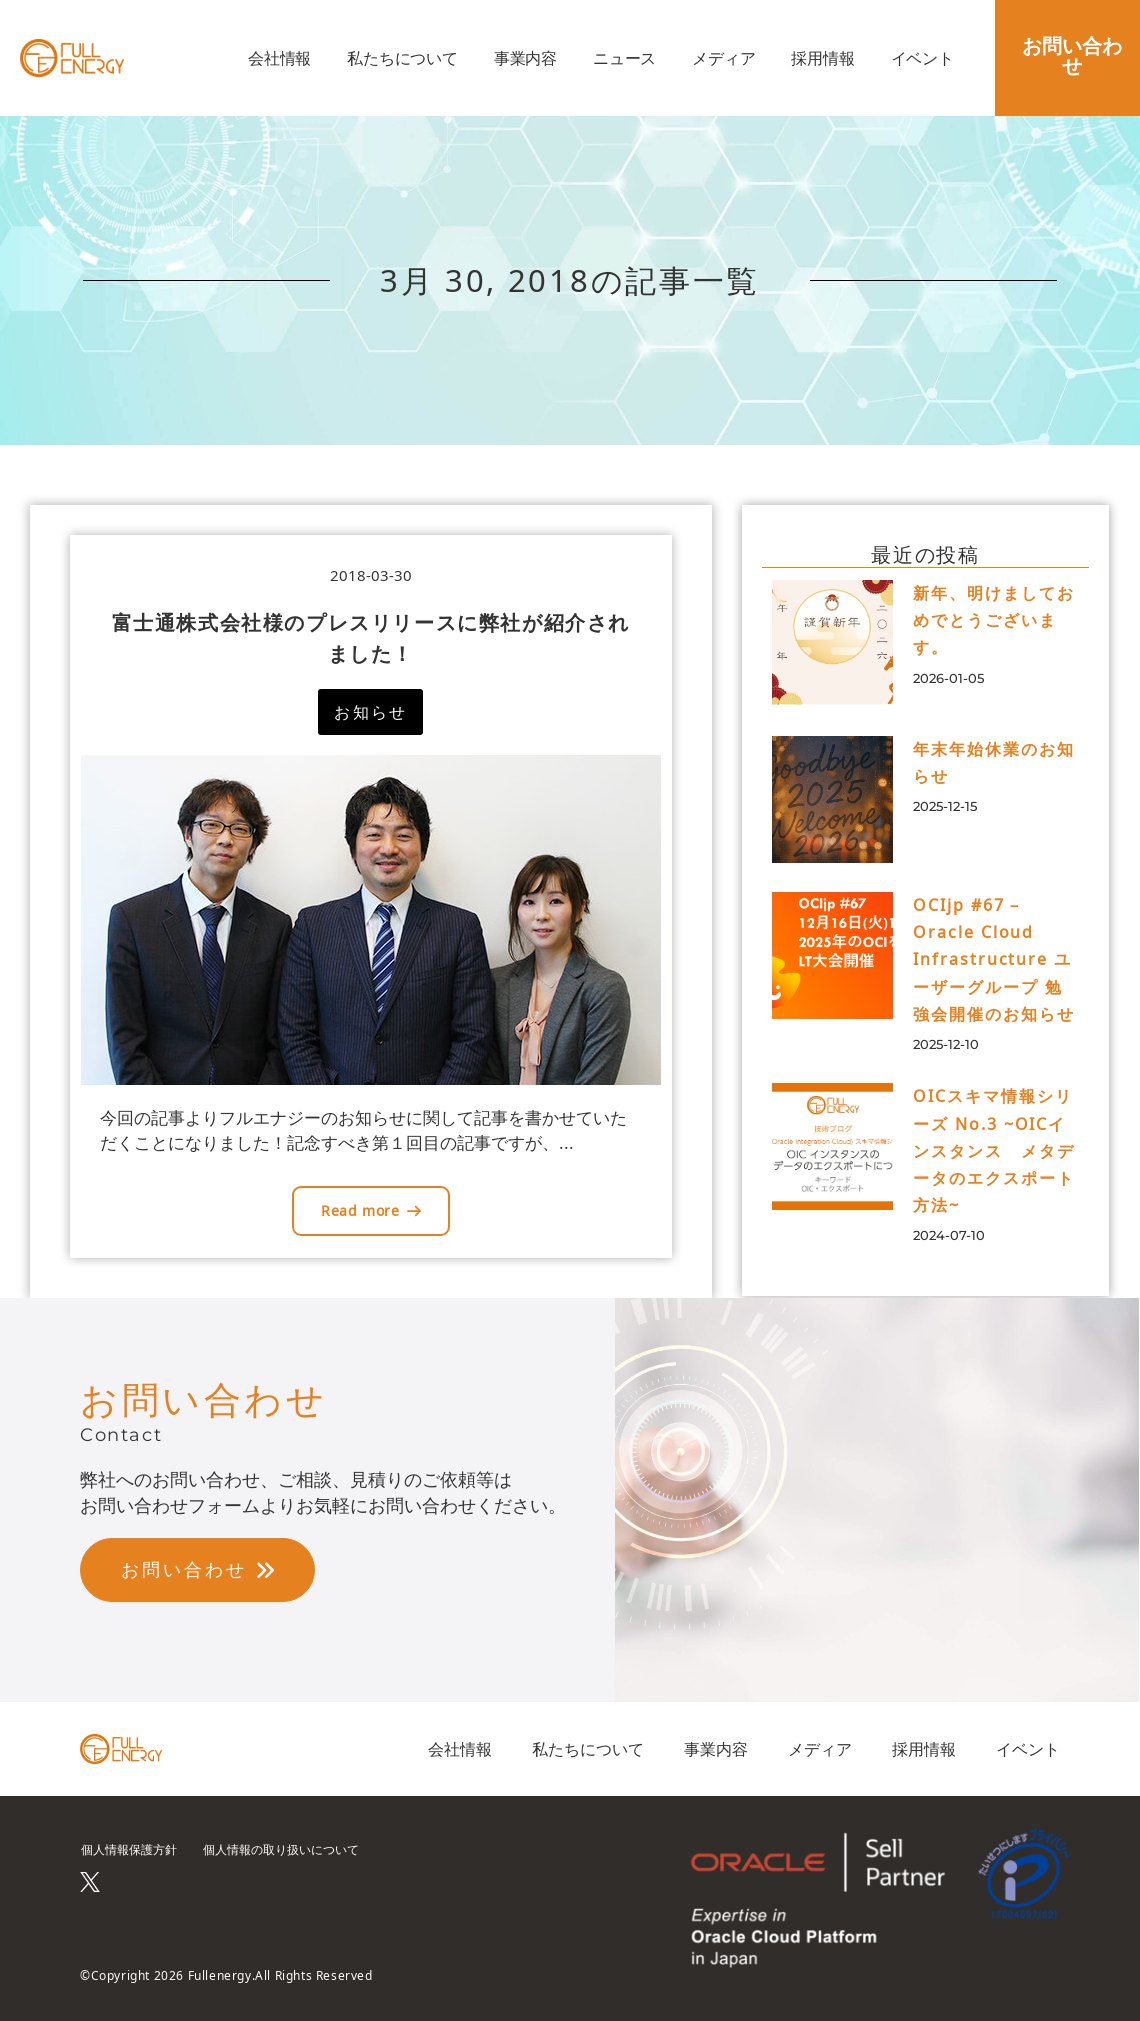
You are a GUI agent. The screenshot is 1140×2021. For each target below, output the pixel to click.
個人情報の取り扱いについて (281, 1849)
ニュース (624, 58)
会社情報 (279, 58)
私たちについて (402, 58)
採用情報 (822, 58)
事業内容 (525, 58)
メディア (723, 58)
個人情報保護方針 (129, 1849)
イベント (922, 58)
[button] (370, 712)
